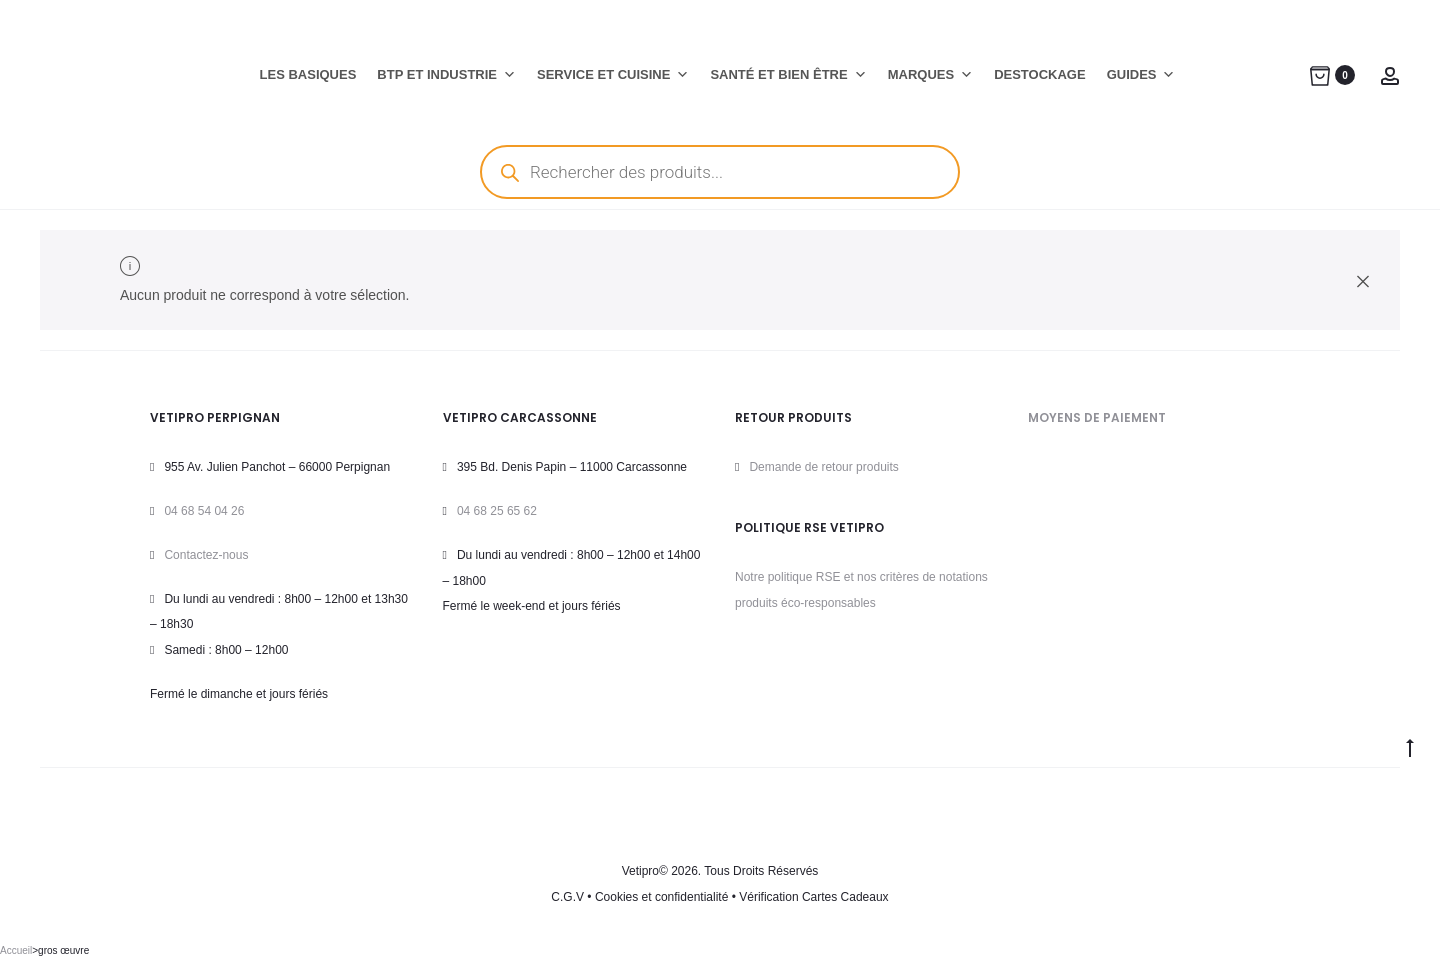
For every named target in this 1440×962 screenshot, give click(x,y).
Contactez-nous (206, 555)
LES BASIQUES (308, 74)
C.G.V (567, 897)
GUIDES (1141, 75)
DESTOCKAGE (1040, 74)
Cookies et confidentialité (661, 897)
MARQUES (930, 75)
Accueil (16, 950)
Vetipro (640, 871)
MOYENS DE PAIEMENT (1097, 417)
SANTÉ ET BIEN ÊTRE (788, 75)
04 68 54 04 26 (204, 511)
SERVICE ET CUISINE (613, 75)
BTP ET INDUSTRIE (446, 75)
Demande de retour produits (823, 467)
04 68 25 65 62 (497, 511)
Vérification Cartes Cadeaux (813, 897)
